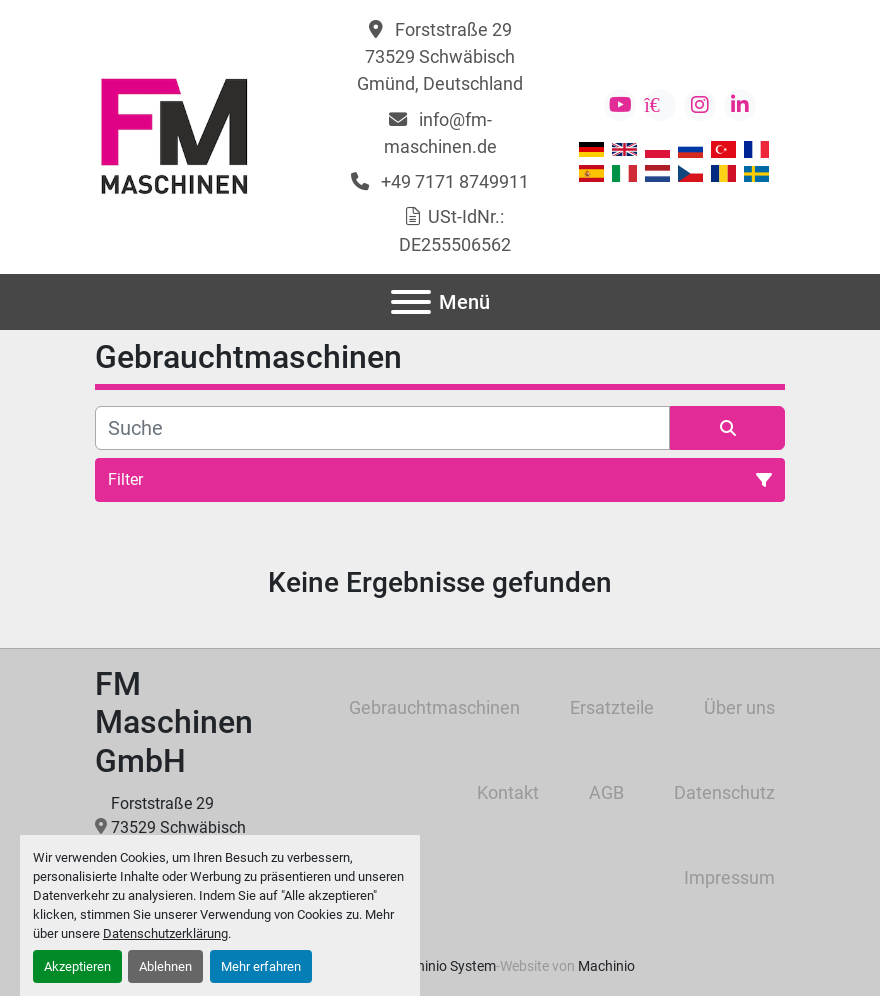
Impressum (729, 877)
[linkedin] (740, 105)
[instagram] (700, 105)
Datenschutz (724, 792)
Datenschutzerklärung (165, 933)
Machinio (606, 966)
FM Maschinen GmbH (174, 722)
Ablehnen (165, 966)
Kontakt (508, 792)
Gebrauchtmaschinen (434, 707)
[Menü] (411, 302)
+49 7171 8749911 (453, 181)
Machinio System (443, 966)
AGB (606, 792)
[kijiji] (660, 105)
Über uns (739, 707)
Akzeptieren (77, 966)
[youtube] (620, 105)
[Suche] (382, 428)
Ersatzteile (612, 707)
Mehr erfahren (261, 966)
